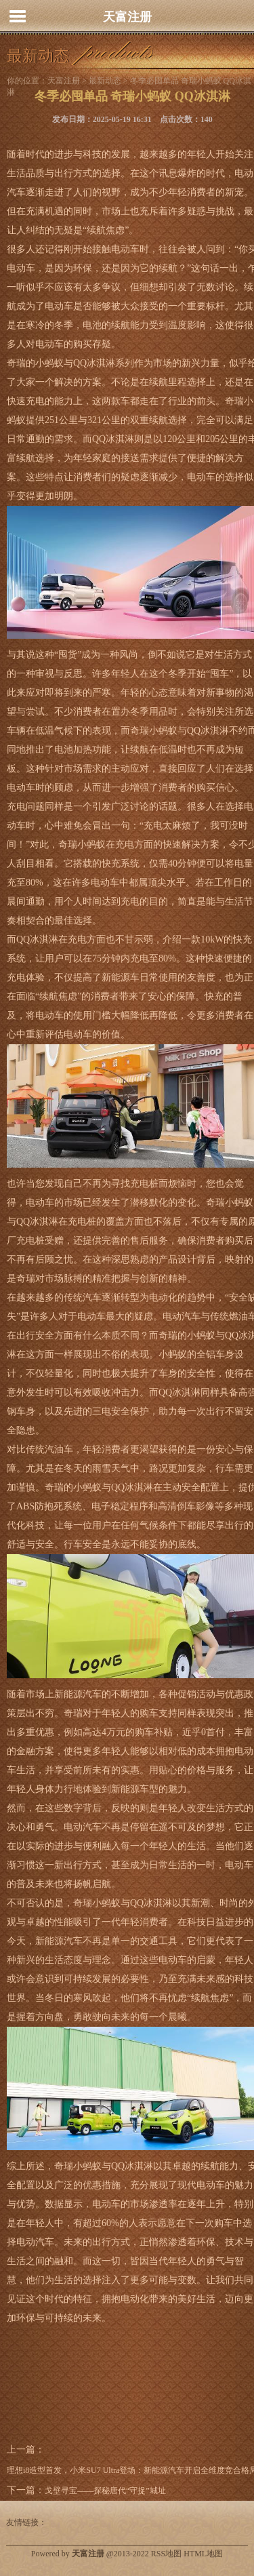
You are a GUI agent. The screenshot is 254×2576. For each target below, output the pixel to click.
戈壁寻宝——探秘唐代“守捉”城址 (105, 2490)
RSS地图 (166, 2553)
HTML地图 (203, 2553)
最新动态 (105, 80)
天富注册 (127, 17)
